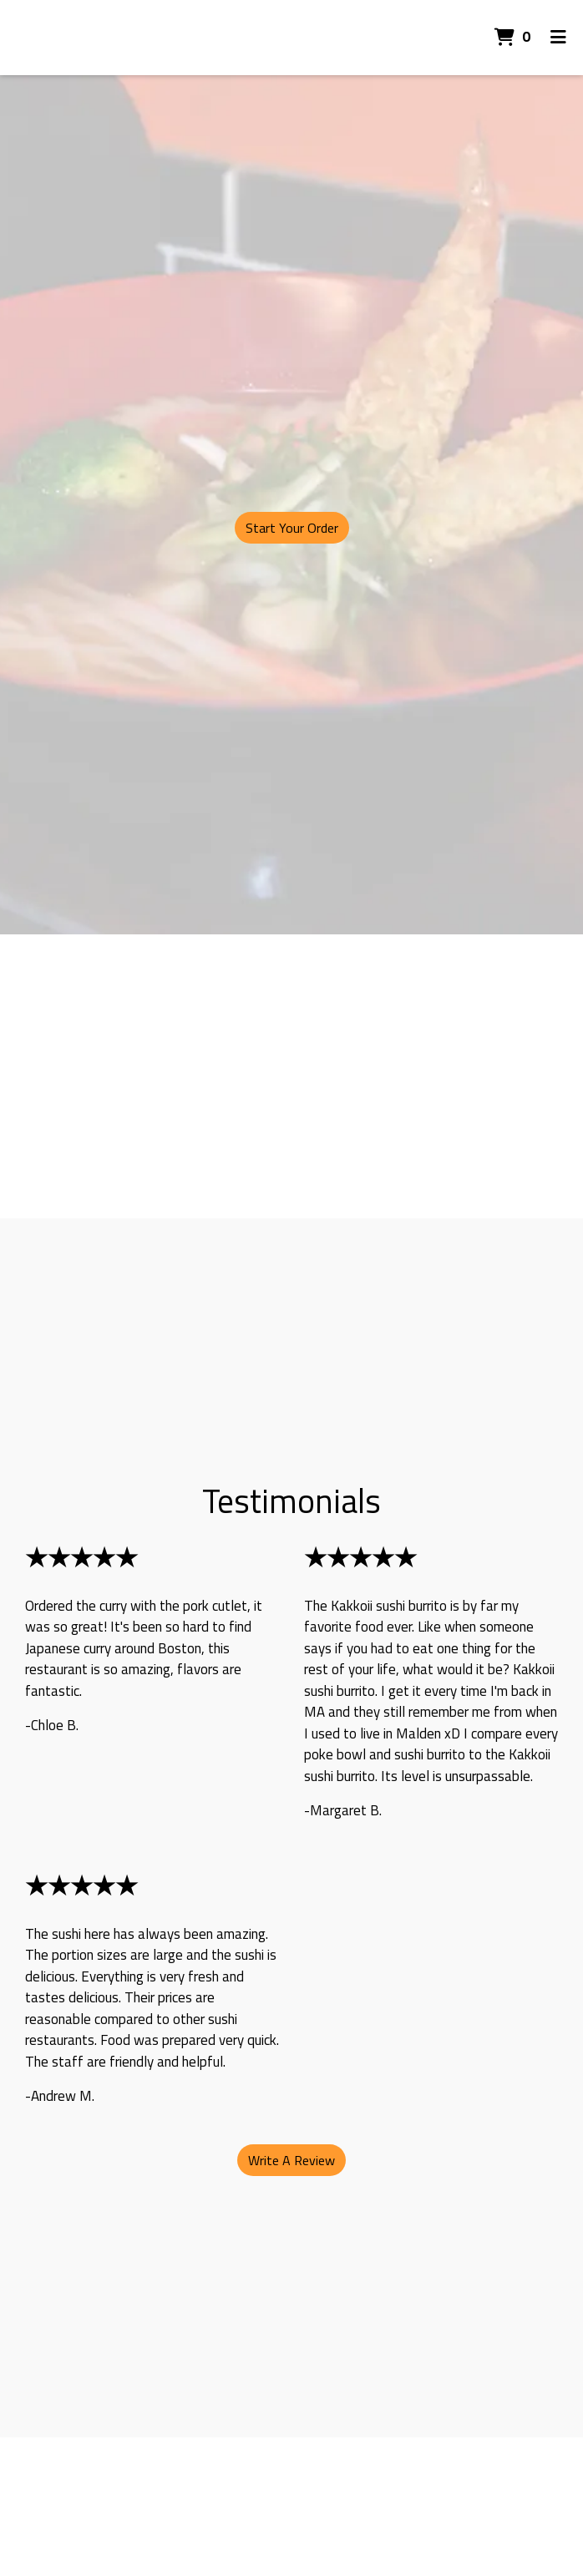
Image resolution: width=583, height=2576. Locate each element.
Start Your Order (292, 528)
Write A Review (291, 2160)
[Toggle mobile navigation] (558, 37)
